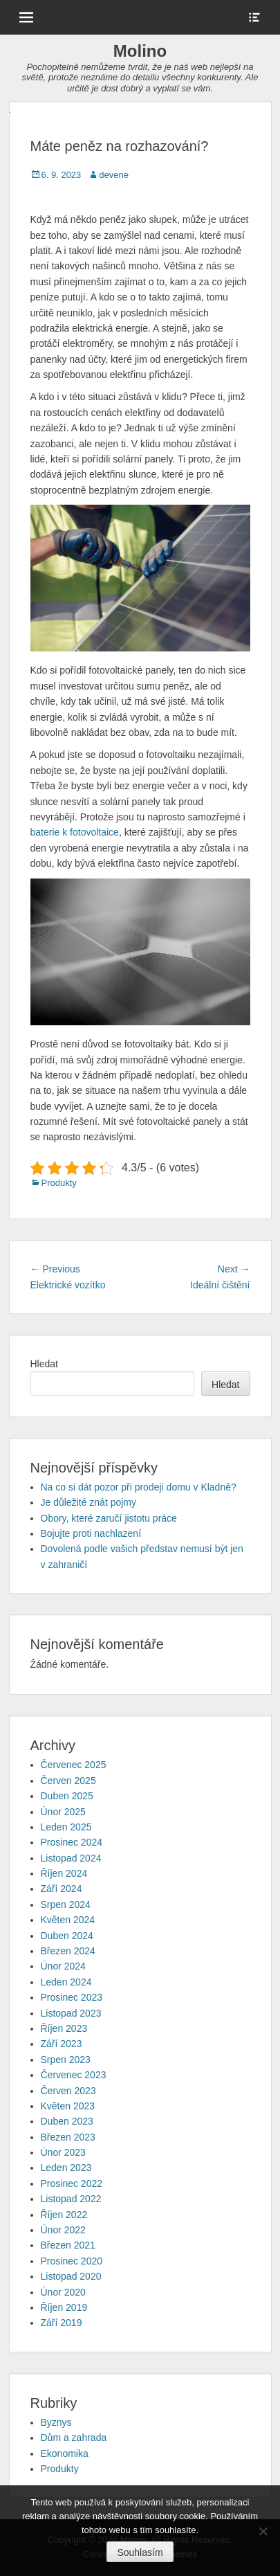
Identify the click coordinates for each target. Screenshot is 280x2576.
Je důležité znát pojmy (89, 1502)
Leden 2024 (66, 1982)
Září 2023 (61, 2043)
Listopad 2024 (71, 1858)
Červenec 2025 (73, 1764)
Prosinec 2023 (72, 1997)
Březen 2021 (68, 2245)
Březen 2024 (68, 1950)
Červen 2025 (68, 1780)
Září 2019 (61, 2322)
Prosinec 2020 (72, 2261)
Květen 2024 (68, 1919)
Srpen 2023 (66, 2059)
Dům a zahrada (74, 2437)
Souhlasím (139, 2552)
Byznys (56, 2422)
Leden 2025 (66, 1826)
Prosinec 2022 (72, 2183)
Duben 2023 (67, 2121)
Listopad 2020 (71, 2276)
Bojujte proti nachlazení (91, 1533)
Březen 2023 (68, 2137)
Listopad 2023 (71, 2013)
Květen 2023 (68, 2105)
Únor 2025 (63, 1811)
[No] (263, 2531)
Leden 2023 (66, 2167)
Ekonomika (64, 2453)
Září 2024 (61, 1888)
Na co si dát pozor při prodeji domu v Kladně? (138, 1487)
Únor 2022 (63, 2229)
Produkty (59, 1183)
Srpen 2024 (66, 1904)
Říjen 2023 (64, 2028)
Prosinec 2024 (72, 1842)
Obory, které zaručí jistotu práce (109, 1518)
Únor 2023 (63, 2152)
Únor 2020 (63, 2292)
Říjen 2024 (64, 1873)
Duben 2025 (67, 1795)
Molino (140, 51)
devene (114, 175)
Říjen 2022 (64, 2214)
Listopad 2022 (71, 2198)
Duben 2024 (67, 1935)
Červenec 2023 (73, 2074)
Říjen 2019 (64, 2307)
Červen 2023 (68, 2090)
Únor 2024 (63, 1966)
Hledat (44, 1363)
